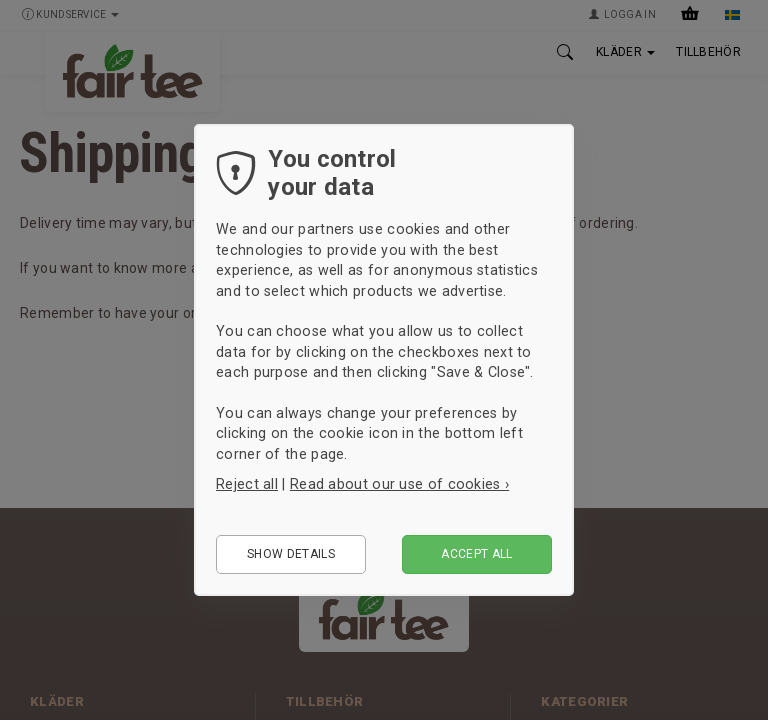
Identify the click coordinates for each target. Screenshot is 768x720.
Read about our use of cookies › (399, 484)
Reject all (247, 484)
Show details (291, 554)
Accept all (477, 554)
